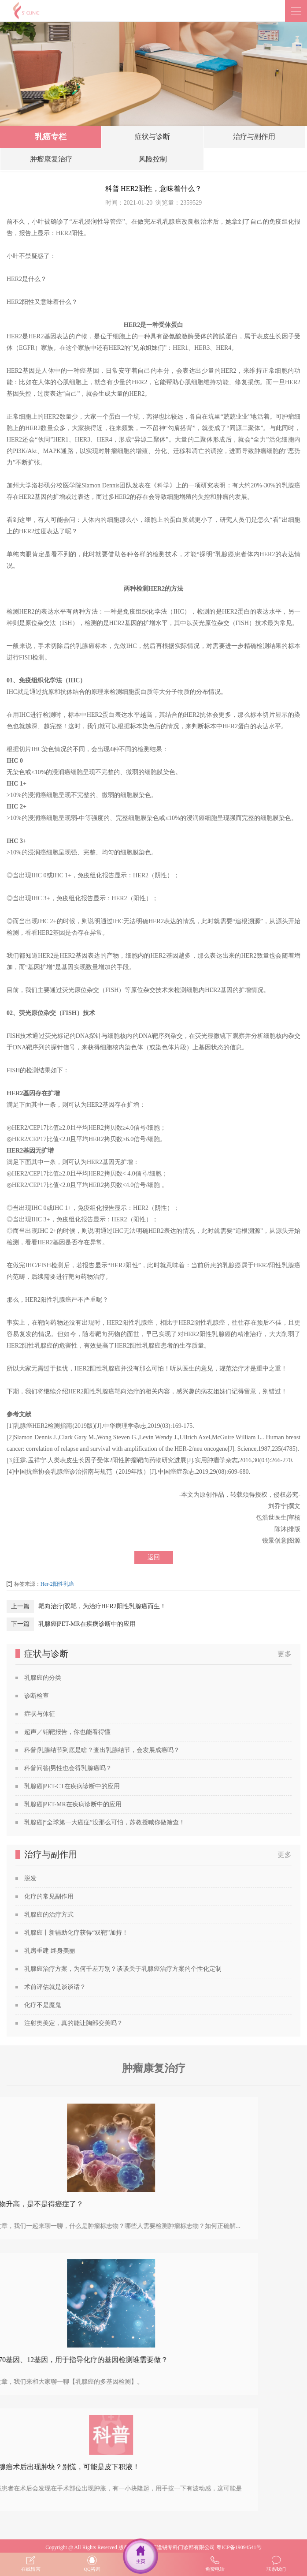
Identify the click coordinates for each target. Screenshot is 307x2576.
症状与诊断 (152, 138)
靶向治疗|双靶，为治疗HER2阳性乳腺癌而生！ (102, 1606)
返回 (154, 1557)
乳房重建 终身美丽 (49, 1950)
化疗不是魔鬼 (42, 2005)
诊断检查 (36, 1695)
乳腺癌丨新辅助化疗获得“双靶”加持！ (76, 1932)
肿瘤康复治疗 (51, 161)
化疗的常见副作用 (49, 1896)
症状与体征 (39, 1714)
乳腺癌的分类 (42, 1677)
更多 (284, 1654)
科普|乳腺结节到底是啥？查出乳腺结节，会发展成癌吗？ (102, 1750)
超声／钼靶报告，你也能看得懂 (67, 1732)
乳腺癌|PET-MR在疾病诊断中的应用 (87, 1624)
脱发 (30, 1878)
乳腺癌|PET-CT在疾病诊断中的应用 (72, 1786)
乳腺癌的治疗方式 (49, 1914)
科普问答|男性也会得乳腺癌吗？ (68, 1768)
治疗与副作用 (254, 138)
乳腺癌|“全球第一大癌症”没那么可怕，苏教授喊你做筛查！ (104, 1822)
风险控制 (153, 161)
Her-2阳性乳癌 (57, 1584)
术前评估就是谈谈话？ (55, 1987)
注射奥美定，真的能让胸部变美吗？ (73, 2023)
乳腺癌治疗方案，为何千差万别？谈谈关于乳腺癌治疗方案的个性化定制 (123, 1969)
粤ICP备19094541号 (239, 2547)
